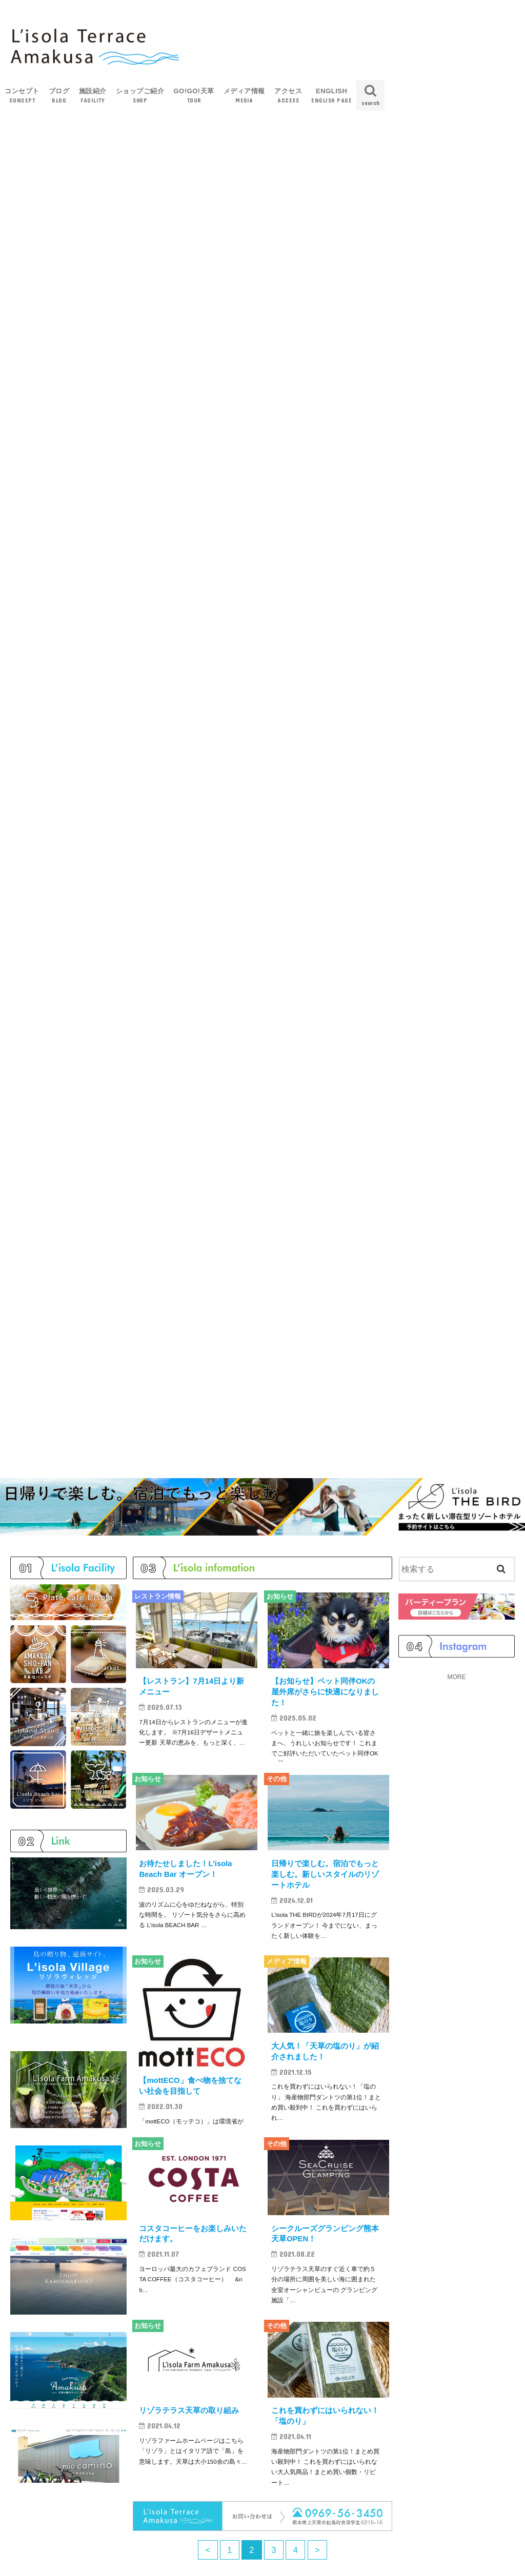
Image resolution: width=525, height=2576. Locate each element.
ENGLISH (331, 96)
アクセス (288, 96)
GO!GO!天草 (193, 96)
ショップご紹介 (140, 96)
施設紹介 (93, 96)
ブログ (59, 96)
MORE (456, 1684)
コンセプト (22, 96)
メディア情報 (244, 96)
